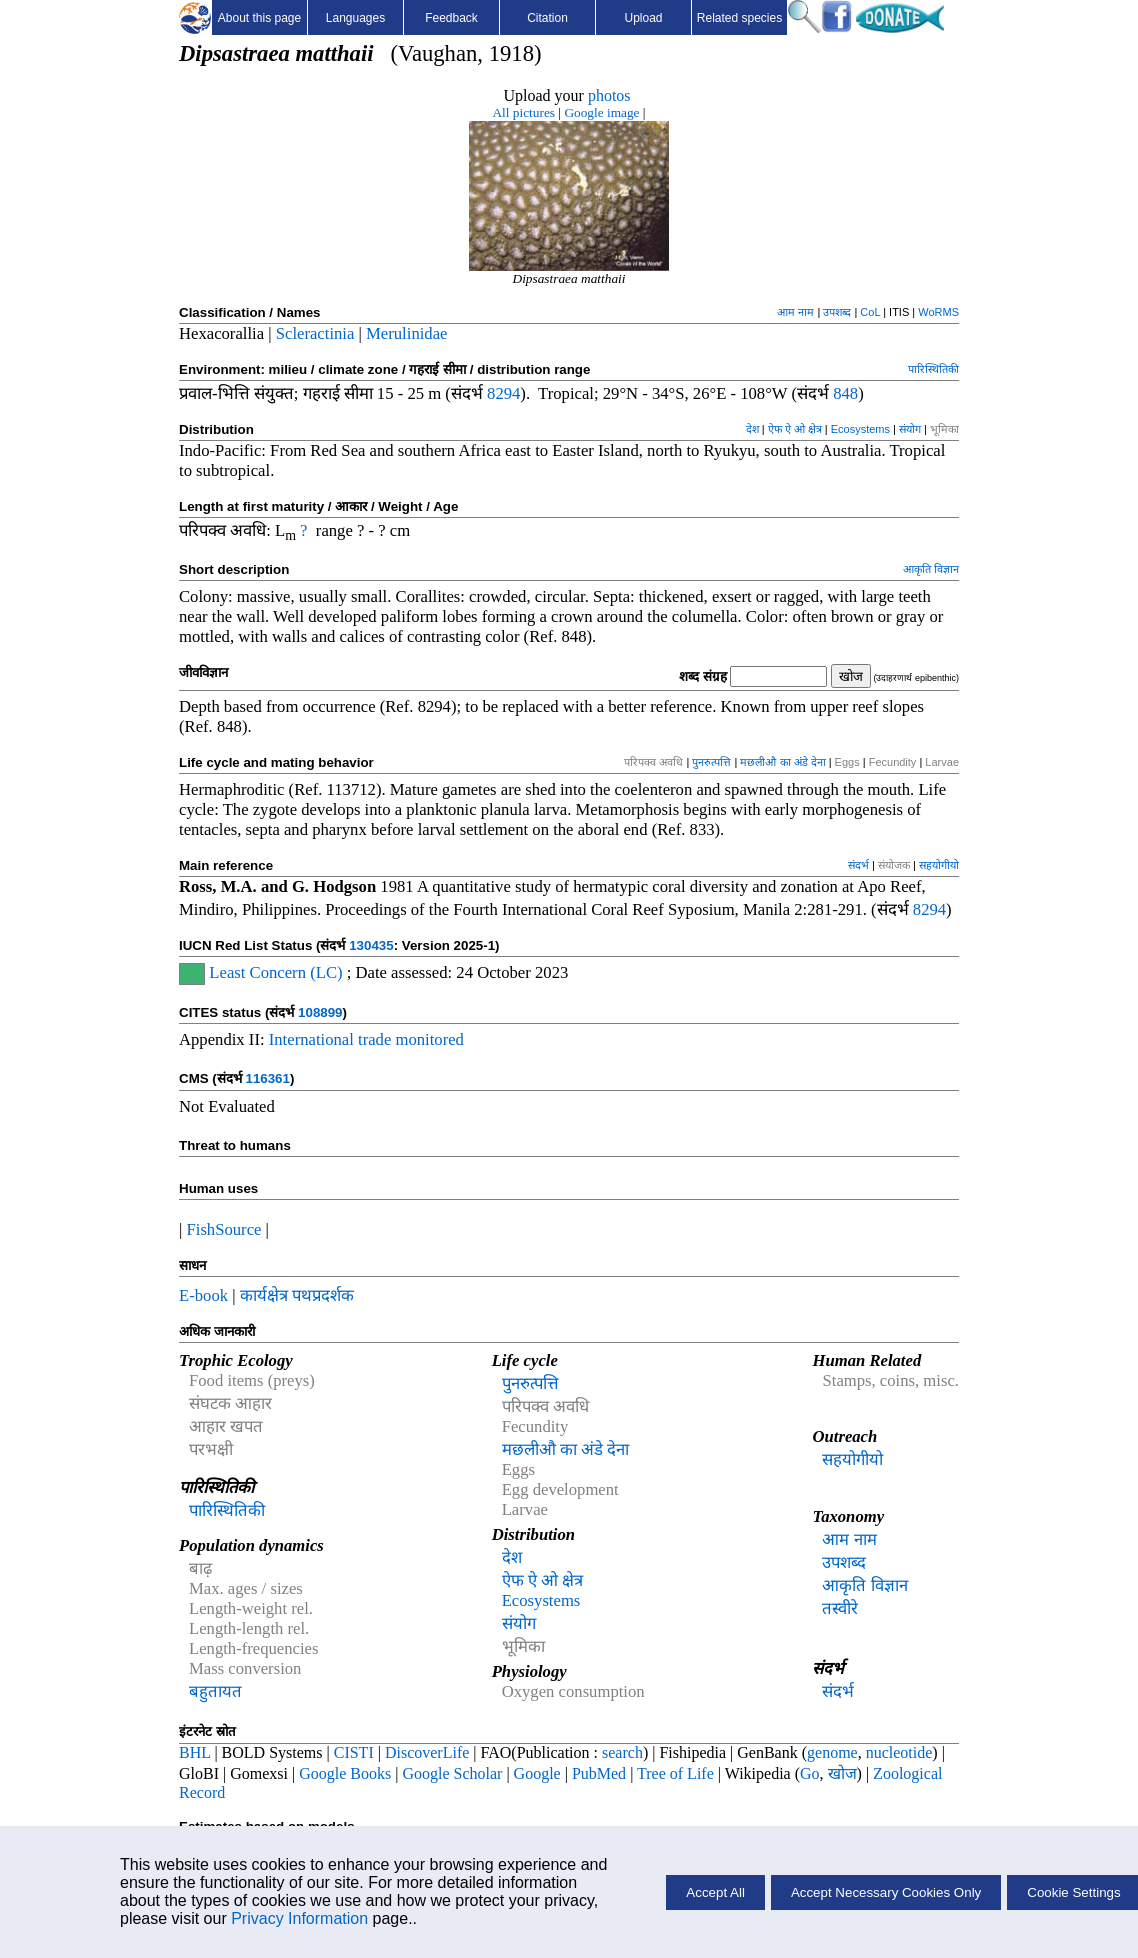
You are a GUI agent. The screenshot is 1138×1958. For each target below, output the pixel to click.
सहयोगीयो (939, 865)
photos (609, 95)
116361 (267, 1078)
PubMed (599, 1773)
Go (810, 1773)
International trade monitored (366, 1039)
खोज (842, 1773)
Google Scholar (452, 1773)
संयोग (910, 429)
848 (845, 393)
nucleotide (899, 1752)
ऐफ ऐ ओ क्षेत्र (795, 429)
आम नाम (795, 312)
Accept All (715, 1892)
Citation (547, 18)
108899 (320, 1012)
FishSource (224, 1229)
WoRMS (938, 312)
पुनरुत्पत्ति (711, 762)
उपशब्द (837, 312)
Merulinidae (406, 333)
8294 (503, 393)
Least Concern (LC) (273, 972)
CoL (870, 312)
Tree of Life (675, 1773)
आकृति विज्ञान (931, 569)
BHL (194, 1752)
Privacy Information (299, 1918)
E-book (203, 1295)
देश (752, 429)
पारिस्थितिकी (933, 369)
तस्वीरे (840, 1608)
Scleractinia (315, 333)
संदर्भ (858, 865)
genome (832, 1752)
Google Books (345, 1773)
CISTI (354, 1752)
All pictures (523, 112)
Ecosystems (860, 429)
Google (537, 1773)
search (622, 1752)
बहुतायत (215, 1691)
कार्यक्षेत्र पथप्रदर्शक (297, 1295)
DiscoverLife (427, 1752)
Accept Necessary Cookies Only (886, 1892)
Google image (601, 112)
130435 (371, 945)
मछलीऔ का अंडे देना (782, 762)
